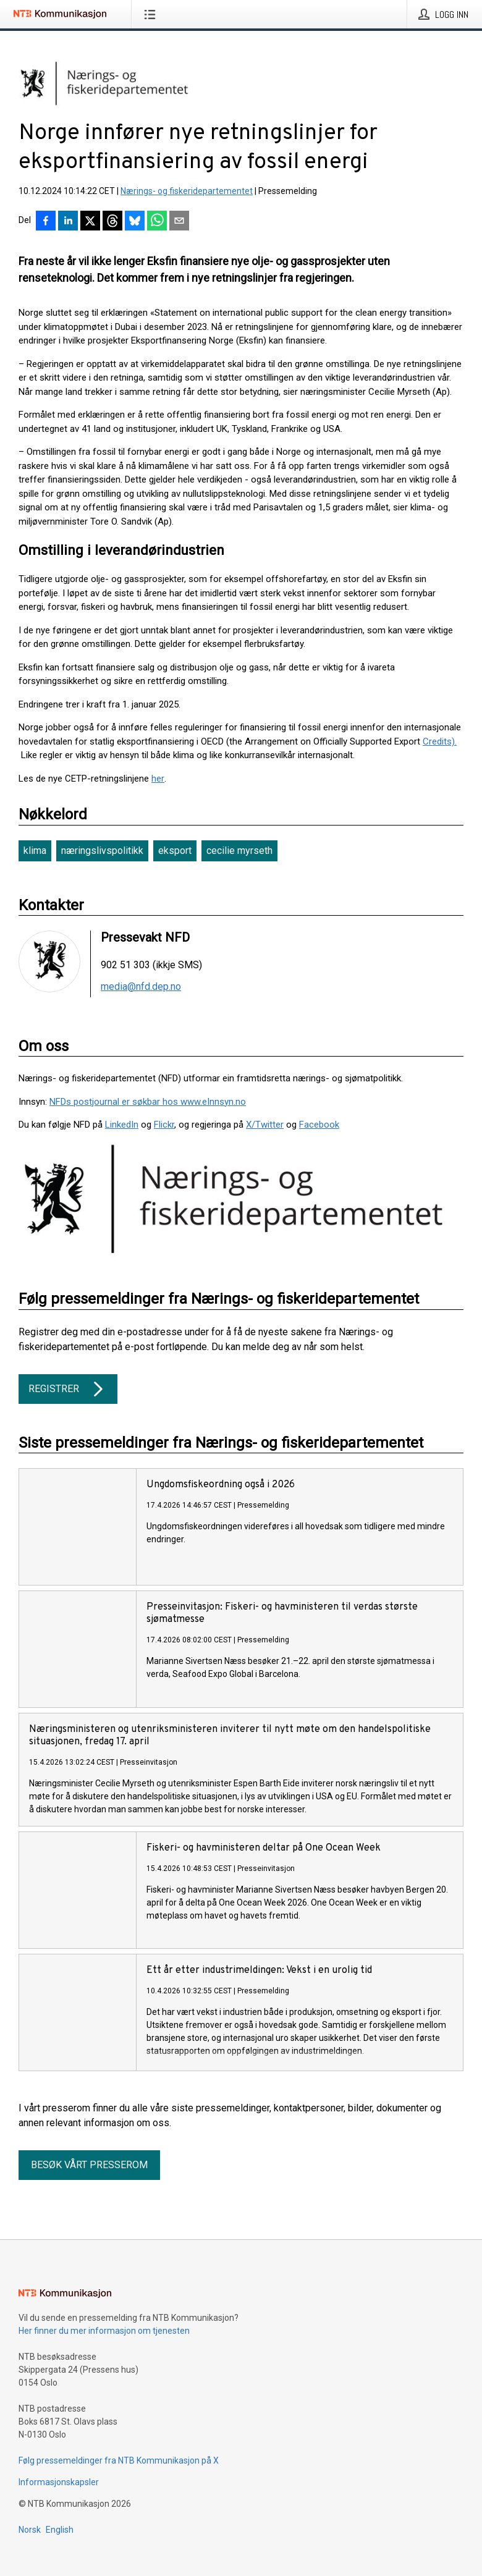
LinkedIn (121, 1124)
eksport (175, 850)
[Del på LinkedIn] (68, 222)
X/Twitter (265, 1124)
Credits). (440, 741)
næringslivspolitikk (102, 850)
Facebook (319, 1124)
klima (34, 850)
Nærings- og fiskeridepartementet (186, 191)
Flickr (164, 1124)
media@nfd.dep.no (141, 986)
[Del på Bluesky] (135, 222)
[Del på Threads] (112, 222)
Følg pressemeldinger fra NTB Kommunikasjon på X (119, 2460)
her (157, 778)
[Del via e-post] (179, 222)
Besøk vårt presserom (89, 2165)
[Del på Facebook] (46, 222)
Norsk (30, 2530)
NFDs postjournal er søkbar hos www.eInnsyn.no (147, 1101)
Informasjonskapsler (59, 2482)
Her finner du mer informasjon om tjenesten (104, 2331)
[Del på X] (90, 222)
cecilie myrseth (239, 850)
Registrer (68, 1389)
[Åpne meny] (152, 14)
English (60, 2530)
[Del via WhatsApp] (157, 222)
